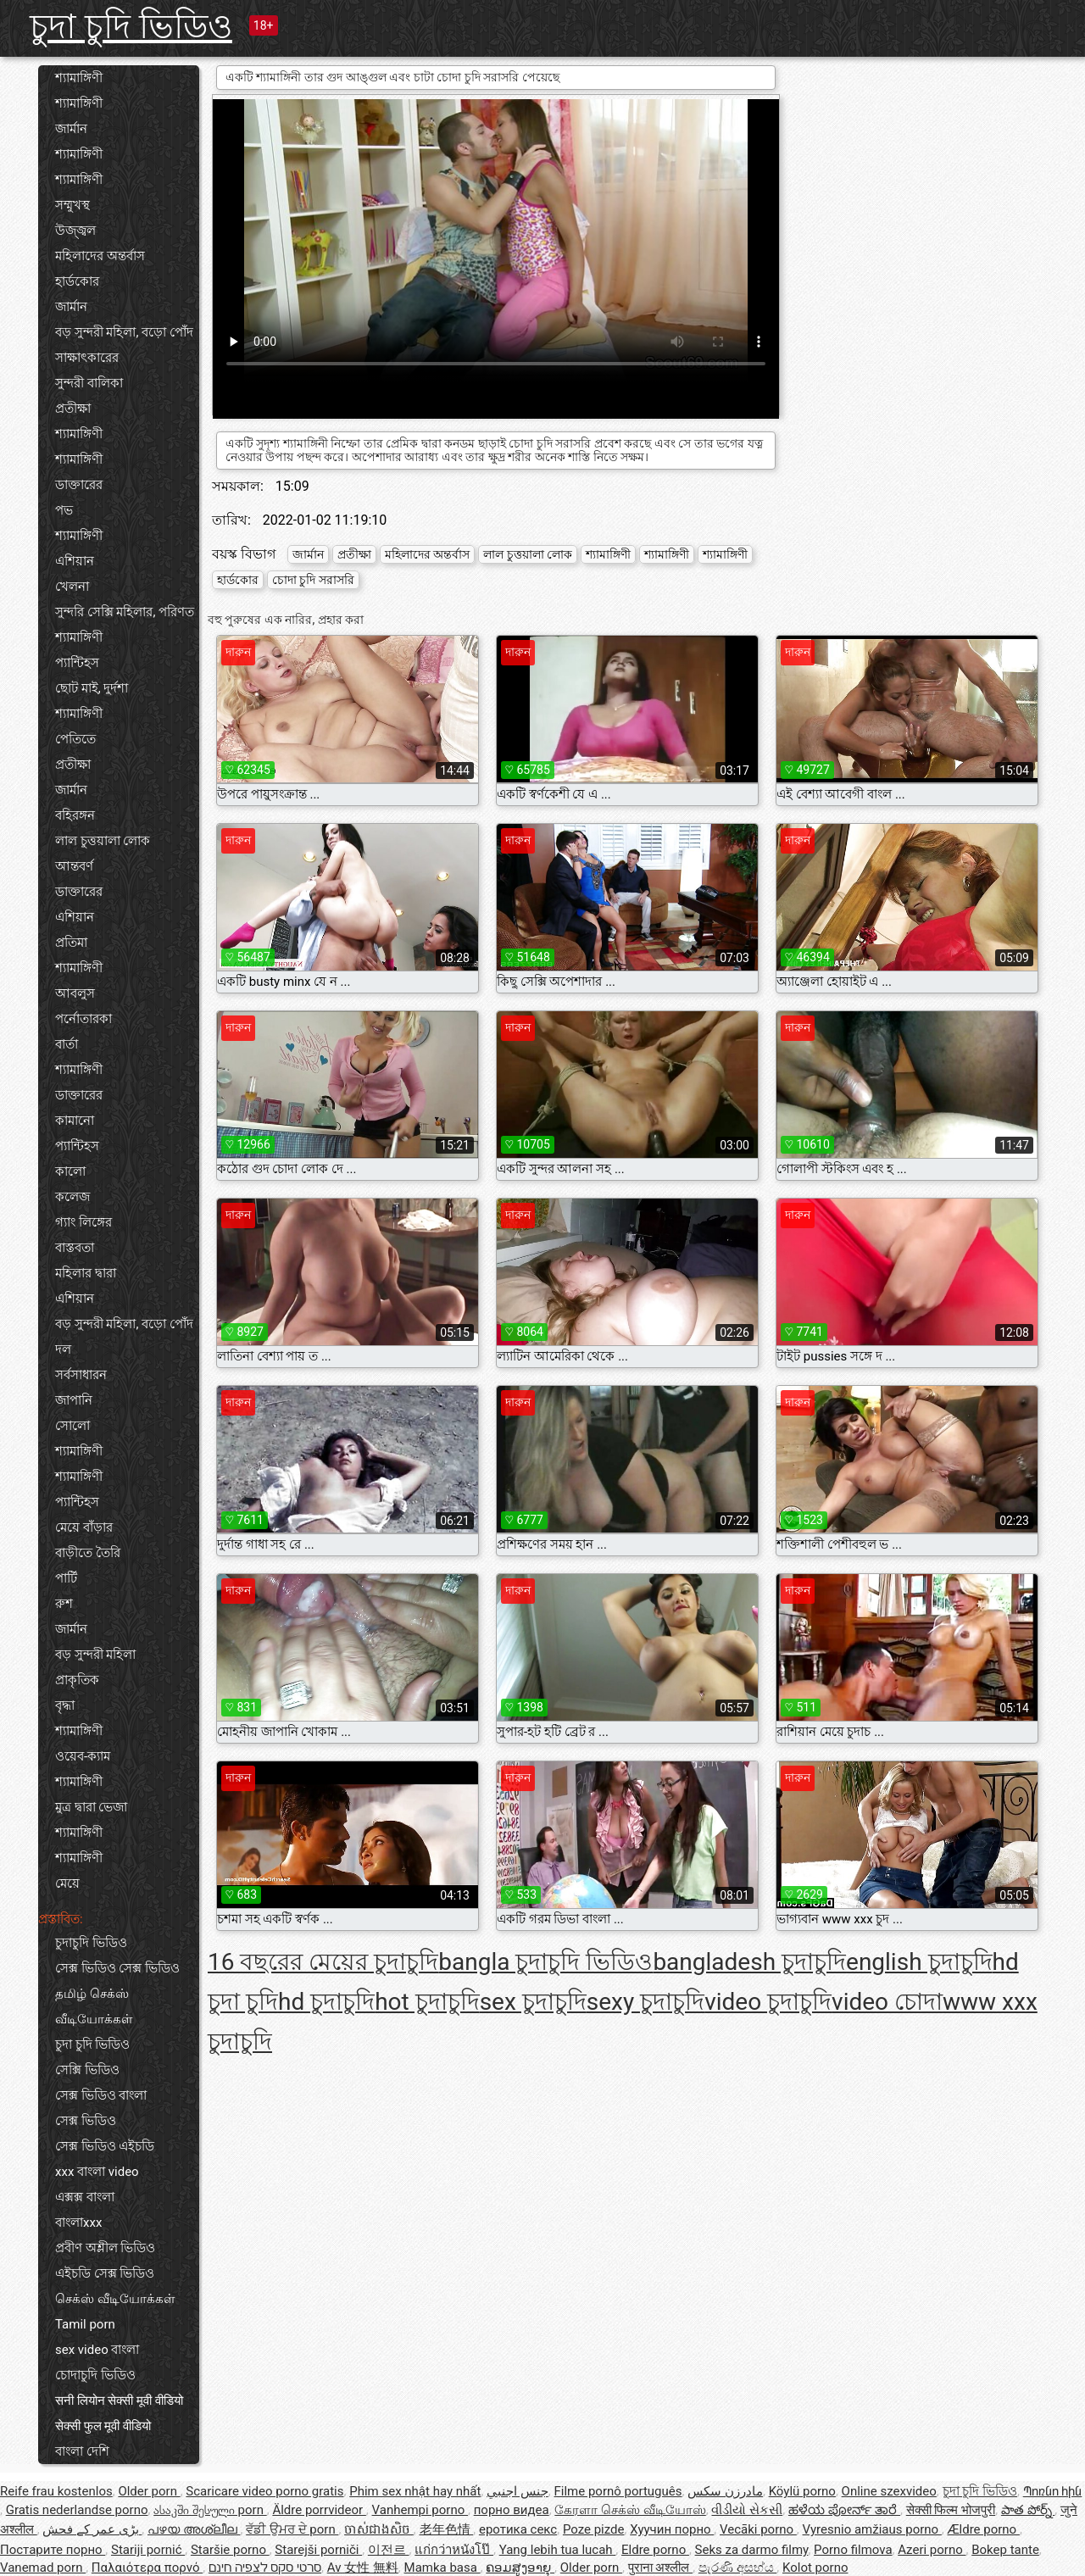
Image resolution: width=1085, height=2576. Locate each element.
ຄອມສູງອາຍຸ (520, 2567)
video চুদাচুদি (768, 2002)
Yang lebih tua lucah (557, 2549)
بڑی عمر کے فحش (92, 2529)
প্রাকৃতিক (77, 1680)
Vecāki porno (758, 2529)
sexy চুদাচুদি (645, 2002)
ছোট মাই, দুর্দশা (91, 688)
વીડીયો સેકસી (746, 2510)
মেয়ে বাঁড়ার (84, 1527)
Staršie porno (230, 2549)
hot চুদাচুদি (427, 2002)
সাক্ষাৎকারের (87, 357)
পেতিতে (75, 739)
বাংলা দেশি (82, 2451)
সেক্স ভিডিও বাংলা (101, 2095)
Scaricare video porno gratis (264, 2491)
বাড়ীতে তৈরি (87, 1553)
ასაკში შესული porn (210, 2510)
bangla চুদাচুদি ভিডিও (545, 1962)
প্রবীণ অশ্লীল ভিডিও (105, 2248)
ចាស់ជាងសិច (379, 2529)
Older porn (149, 2491)
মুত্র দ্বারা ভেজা (91, 1807)
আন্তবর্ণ (74, 866)
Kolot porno (815, 2567)
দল (63, 1349)
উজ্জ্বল (75, 230)
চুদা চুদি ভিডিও (131, 27)
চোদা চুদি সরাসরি (313, 580)
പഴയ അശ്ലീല (193, 2529)
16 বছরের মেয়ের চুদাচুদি (323, 1962)
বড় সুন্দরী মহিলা (95, 1654)
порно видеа (511, 2510)
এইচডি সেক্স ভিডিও (104, 2273)
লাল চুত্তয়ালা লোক (102, 840)
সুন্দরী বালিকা (89, 383)
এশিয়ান (74, 561)
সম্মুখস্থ (72, 205)
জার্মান (71, 128)
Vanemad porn (43, 2567)
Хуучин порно (672, 2529)
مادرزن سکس (725, 2491)
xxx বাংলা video (97, 2171)
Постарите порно (52, 2549)
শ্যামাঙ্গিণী (79, 78)
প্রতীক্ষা (73, 408)
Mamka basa (442, 2567)
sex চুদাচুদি (533, 2002)
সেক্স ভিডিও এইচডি (104, 2146)
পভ (64, 510)
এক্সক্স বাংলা (84, 2197)
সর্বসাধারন (81, 1375)
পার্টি (66, 1578)
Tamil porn (85, 2324)
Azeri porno (931, 2549)
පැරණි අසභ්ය (737, 2567)
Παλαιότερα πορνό (147, 2567)
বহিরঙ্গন (75, 815)
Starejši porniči (318, 2549)
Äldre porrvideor (318, 2510)
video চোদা (887, 2002)
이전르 (388, 2549)
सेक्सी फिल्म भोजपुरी (950, 2510)
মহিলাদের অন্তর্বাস (100, 256)
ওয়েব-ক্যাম (82, 1756)
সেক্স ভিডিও (85, 2120)
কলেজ (72, 1197)
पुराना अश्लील (660, 2567)
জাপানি (73, 1400)
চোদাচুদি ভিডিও (95, 2375)
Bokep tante (1005, 2549)
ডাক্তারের (79, 484)
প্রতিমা (71, 942)
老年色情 (447, 2529)
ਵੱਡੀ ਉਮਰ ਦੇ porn (292, 2529)
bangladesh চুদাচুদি (749, 1962)
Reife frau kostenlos (56, 2491)
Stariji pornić (148, 2549)
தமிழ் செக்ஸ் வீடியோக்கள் (94, 2006)
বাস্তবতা (74, 1247)
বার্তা (66, 1044)
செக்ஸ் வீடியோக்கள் (115, 2298)
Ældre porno (984, 2529)
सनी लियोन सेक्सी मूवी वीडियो (119, 2400)
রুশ (64, 1603)
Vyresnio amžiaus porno (872, 2529)
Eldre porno (655, 2549)
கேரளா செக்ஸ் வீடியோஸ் (629, 2510)
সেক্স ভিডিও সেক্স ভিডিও (117, 1968)
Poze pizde (594, 2529)
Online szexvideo (889, 2491)
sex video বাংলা (97, 2349)
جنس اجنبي (517, 2491)
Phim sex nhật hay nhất (415, 2491)
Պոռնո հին (1052, 2491)
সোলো (72, 1425)
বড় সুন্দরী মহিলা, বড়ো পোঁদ (124, 332)
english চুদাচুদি (919, 1962)
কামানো (74, 1120)
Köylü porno (802, 2491)
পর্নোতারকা (83, 1019)
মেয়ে (67, 1883)
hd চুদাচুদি (326, 2002)
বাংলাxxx (78, 2222)
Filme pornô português (618, 2491)
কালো (70, 1171)
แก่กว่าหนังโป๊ (454, 2549)
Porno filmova (853, 2549)
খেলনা (72, 586)
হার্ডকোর (77, 281)
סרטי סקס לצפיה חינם (265, 2567)
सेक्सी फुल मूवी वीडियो (103, 2426)
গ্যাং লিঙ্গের (83, 1222)
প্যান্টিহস (77, 662)
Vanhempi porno (420, 2510)
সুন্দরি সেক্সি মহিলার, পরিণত (124, 612)
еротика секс (518, 2529)
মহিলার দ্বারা (85, 1273)
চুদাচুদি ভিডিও (91, 1942)
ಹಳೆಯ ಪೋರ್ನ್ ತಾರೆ (844, 2510)
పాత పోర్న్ (1027, 2510)
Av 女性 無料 (362, 2567)
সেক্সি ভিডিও (87, 2070)
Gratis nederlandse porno (77, 2510)
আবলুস (75, 993)
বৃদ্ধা (65, 1705)
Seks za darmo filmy (752, 2549)
